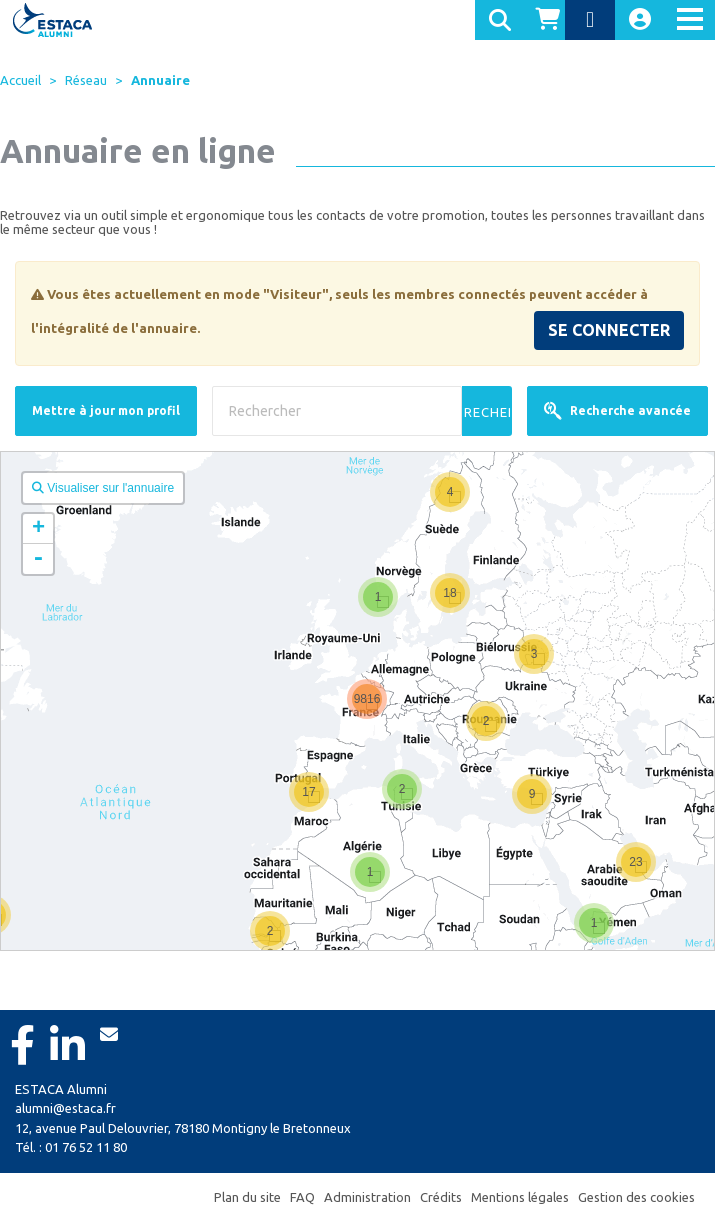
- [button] (38, 559)
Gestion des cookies (636, 1197)
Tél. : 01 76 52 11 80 (71, 1147)
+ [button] (38, 529)
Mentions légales (520, 1197)
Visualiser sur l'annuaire (103, 488)
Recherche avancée (617, 411)
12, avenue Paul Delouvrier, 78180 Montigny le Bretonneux (183, 1128)
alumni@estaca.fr (65, 1108)
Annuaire (160, 80)
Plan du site (247, 1197)
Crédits (441, 1197)
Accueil (20, 80)
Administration (367, 1197)
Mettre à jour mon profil (106, 410)
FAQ (302, 1197)
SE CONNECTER (609, 330)
